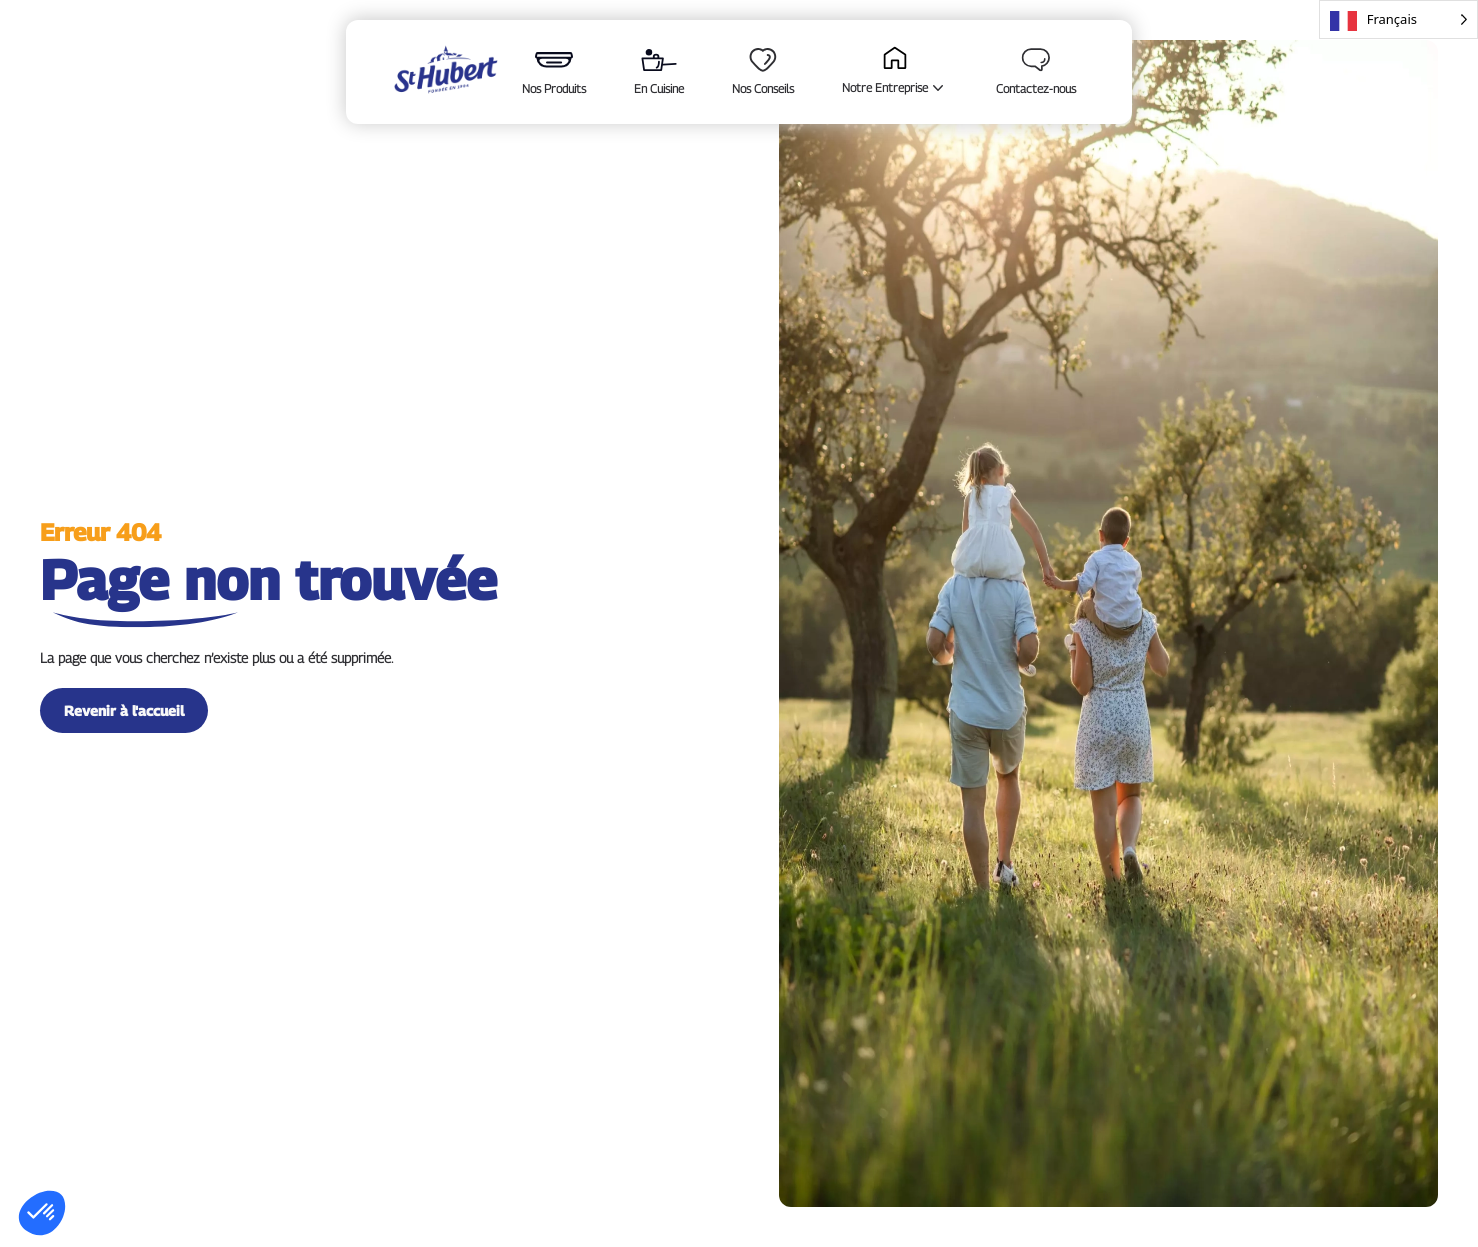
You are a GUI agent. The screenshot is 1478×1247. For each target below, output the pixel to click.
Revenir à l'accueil (124, 710)
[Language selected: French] (1398, 19)
